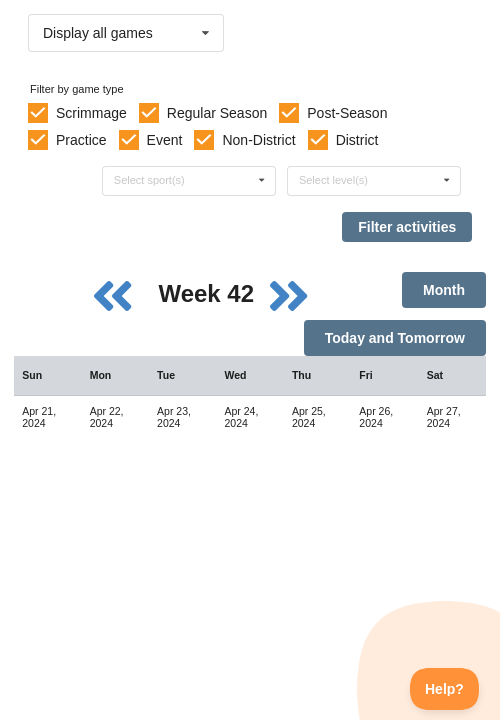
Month (444, 290)
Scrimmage (91, 113)
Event (165, 140)
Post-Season (347, 113)
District (357, 140)
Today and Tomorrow (395, 338)
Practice (81, 140)
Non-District (258, 140)
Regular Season (217, 113)
